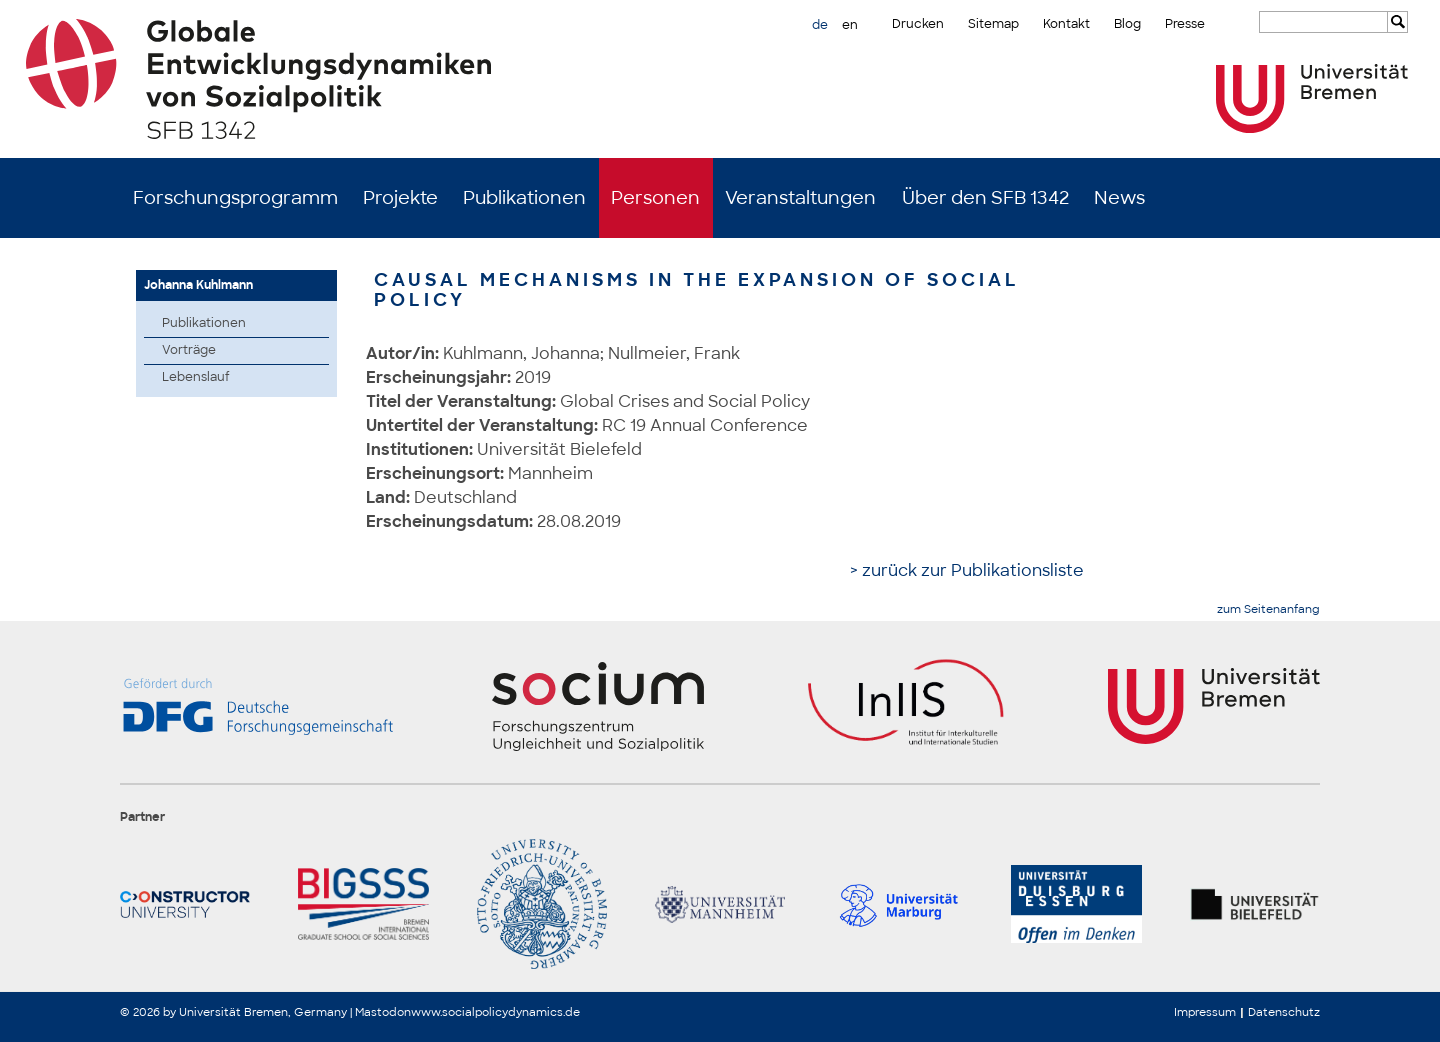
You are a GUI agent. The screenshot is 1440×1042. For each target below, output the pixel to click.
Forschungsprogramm (235, 198)
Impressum (1205, 1012)
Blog (1127, 24)
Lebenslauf (196, 377)
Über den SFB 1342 (985, 198)
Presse (1185, 24)
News (1119, 198)
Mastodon (383, 1012)
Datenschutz (1284, 1012)
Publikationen (524, 198)
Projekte (400, 198)
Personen (655, 198)
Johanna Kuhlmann (198, 285)
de (820, 25)
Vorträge (189, 350)
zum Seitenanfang (1268, 609)
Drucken (918, 24)
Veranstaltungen (800, 198)
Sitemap (993, 24)
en (850, 25)
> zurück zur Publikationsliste (967, 570)
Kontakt (1066, 24)
